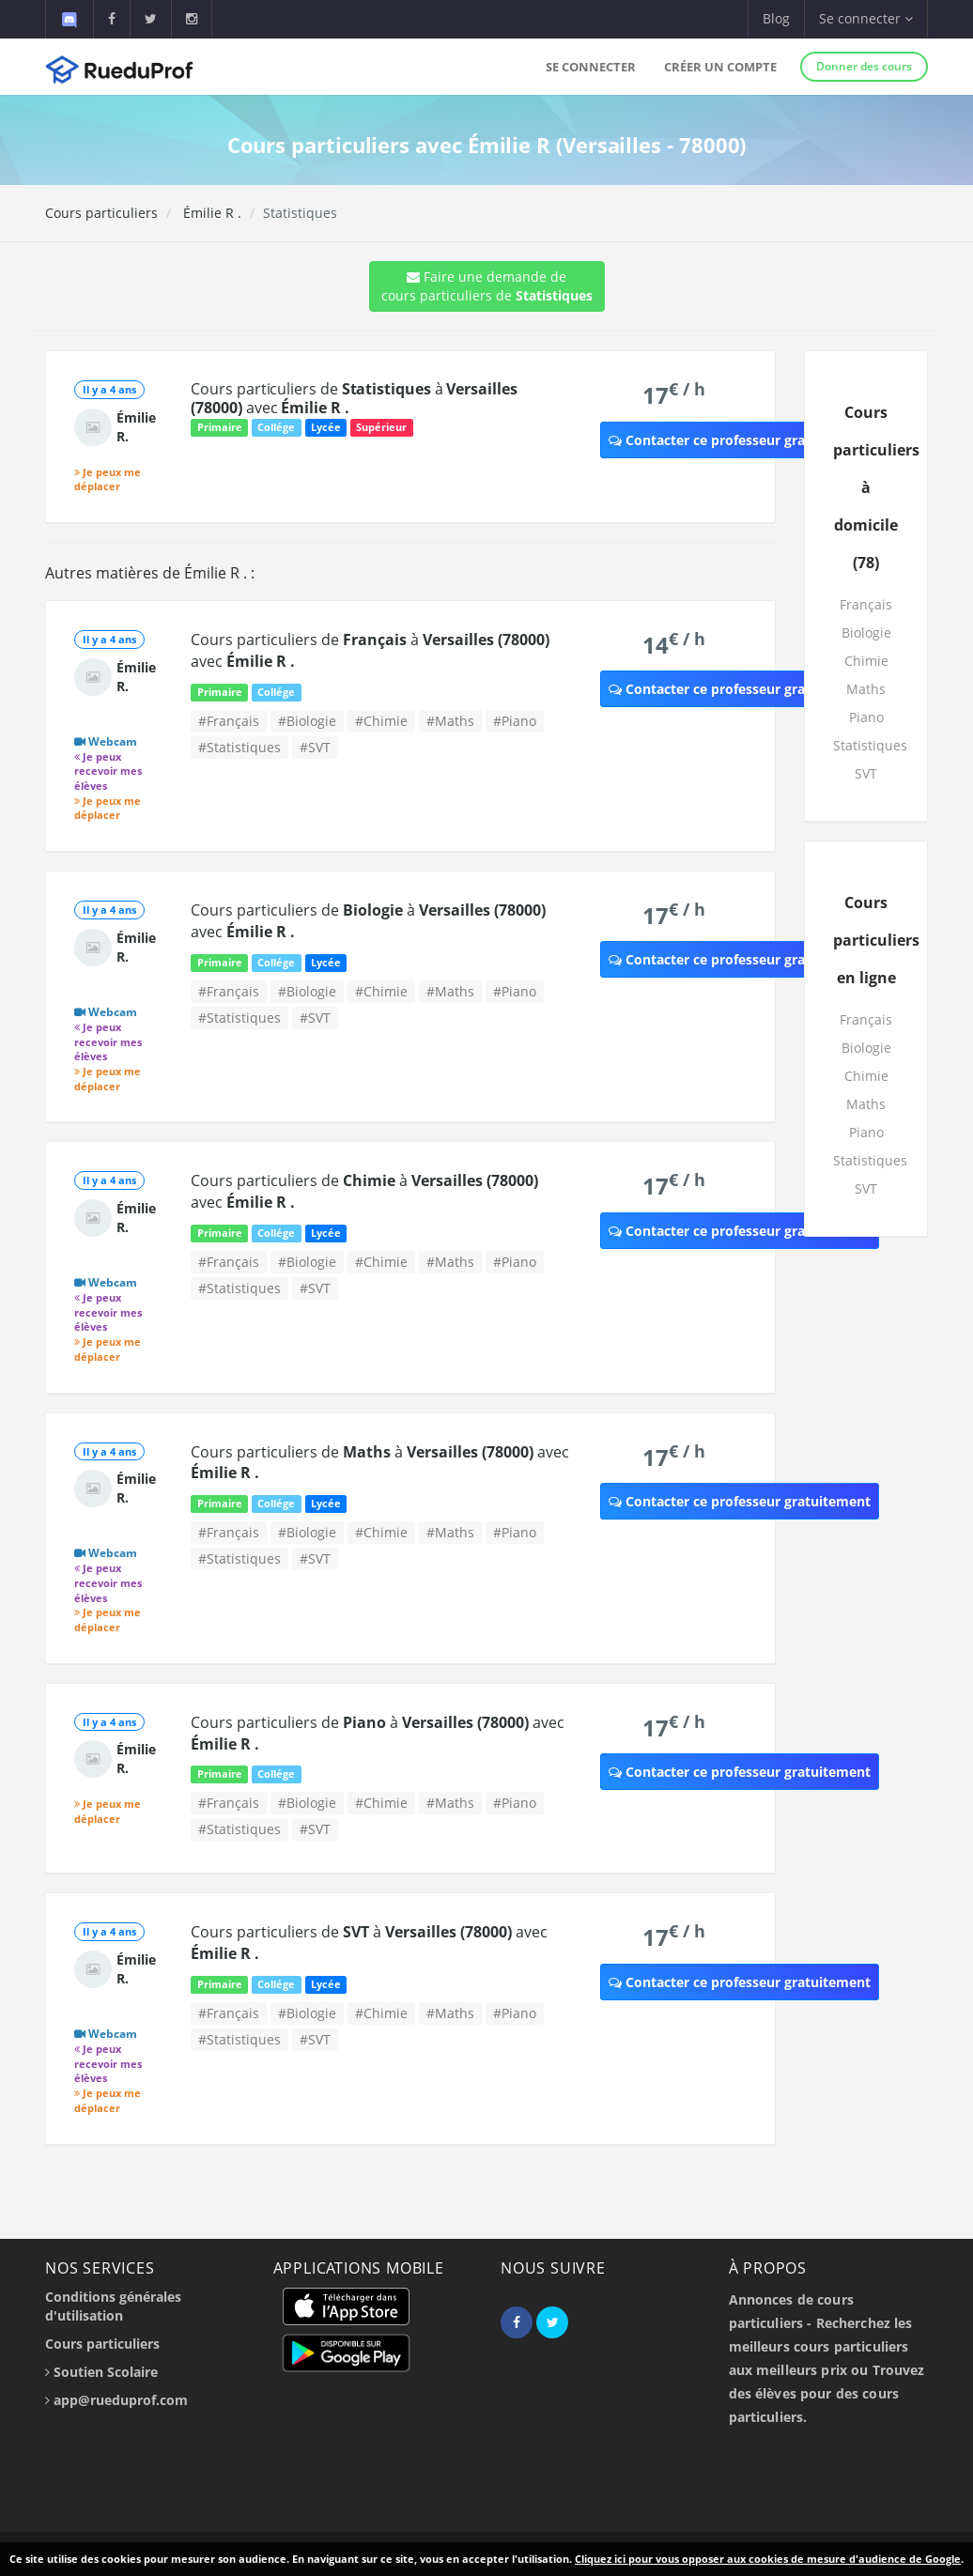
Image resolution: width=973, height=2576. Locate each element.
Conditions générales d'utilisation (113, 2306)
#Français (228, 721)
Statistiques (870, 745)
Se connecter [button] (866, 18)
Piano (866, 717)
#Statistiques (239, 747)
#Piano (514, 721)
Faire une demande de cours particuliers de (487, 286)
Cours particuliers (101, 213)
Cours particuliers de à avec (354, 398)
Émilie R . (210, 213)
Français (866, 604)
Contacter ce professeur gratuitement (740, 440)
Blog (776, 18)
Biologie (866, 632)
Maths (866, 689)
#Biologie (307, 721)
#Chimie (381, 721)
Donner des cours (864, 66)
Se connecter (591, 66)
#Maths (450, 721)
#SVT (315, 747)
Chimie (866, 661)
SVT (866, 773)
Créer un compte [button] (720, 66)
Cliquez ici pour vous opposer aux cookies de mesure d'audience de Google (768, 2559)
